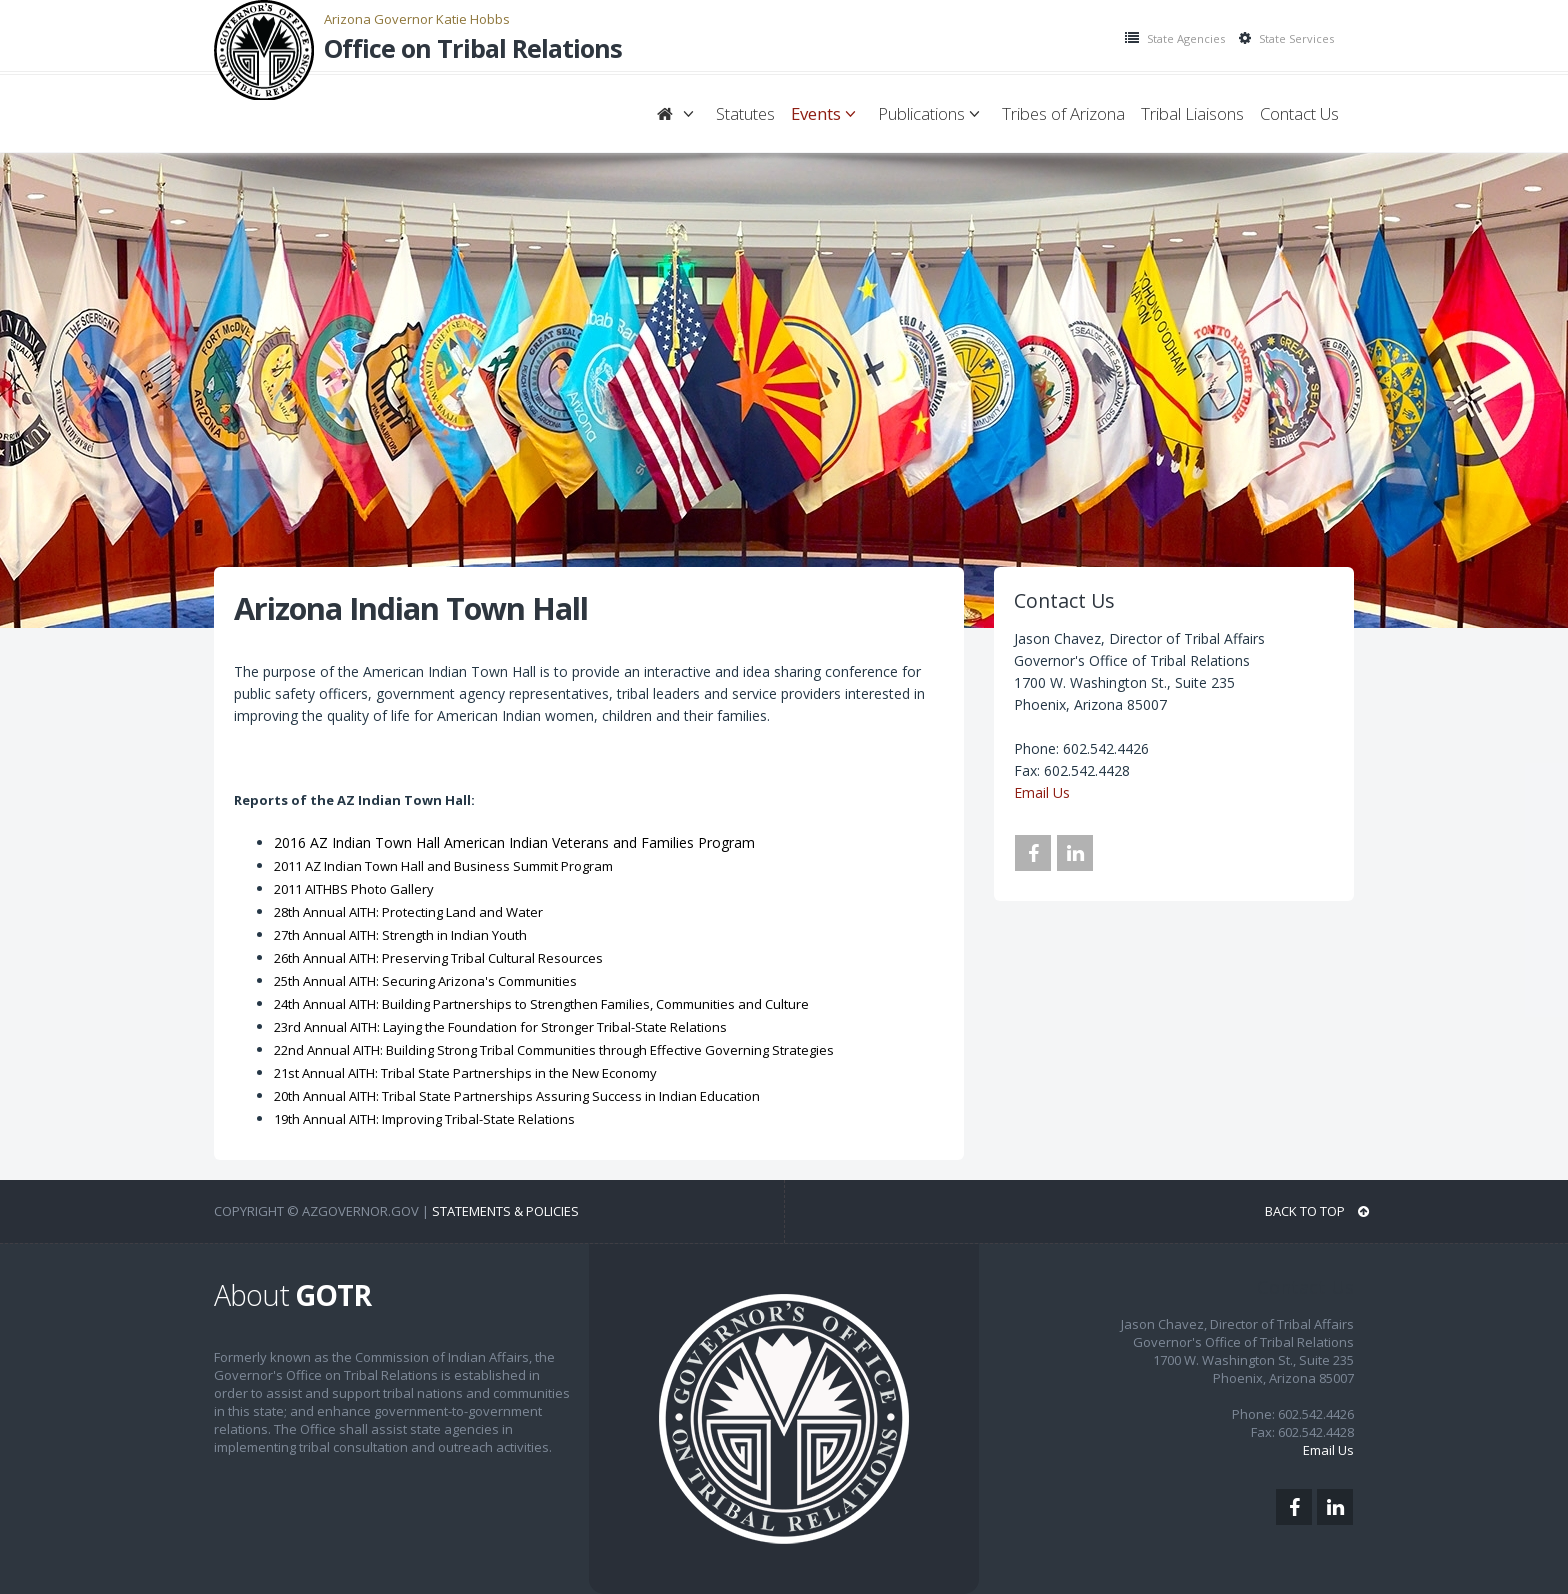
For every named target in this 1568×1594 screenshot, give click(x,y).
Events (826, 113)
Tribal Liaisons (1192, 113)
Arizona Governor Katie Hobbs (417, 19)
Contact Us (1299, 113)
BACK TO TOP (1317, 1211)
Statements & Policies (505, 1211)
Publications (932, 113)
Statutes (745, 113)
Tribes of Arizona (1063, 113)
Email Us (1042, 792)
